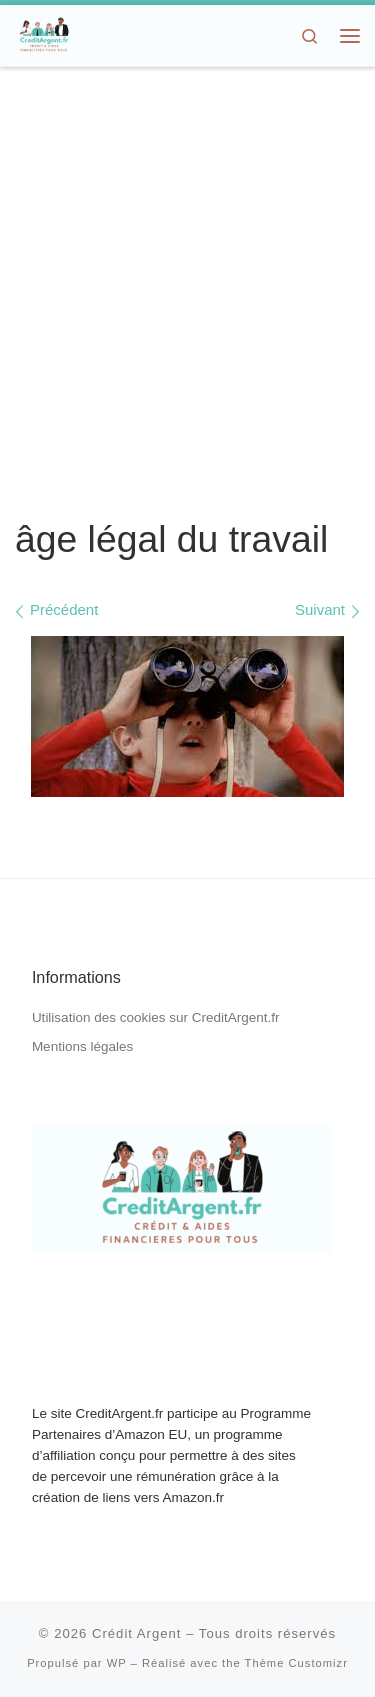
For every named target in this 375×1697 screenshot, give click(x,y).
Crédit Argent (137, 1633)
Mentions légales (82, 1046)
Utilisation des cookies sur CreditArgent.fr (156, 1017)
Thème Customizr (296, 1663)
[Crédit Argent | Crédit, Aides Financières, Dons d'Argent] (44, 33)
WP (117, 1663)
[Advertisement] (187, 293)
